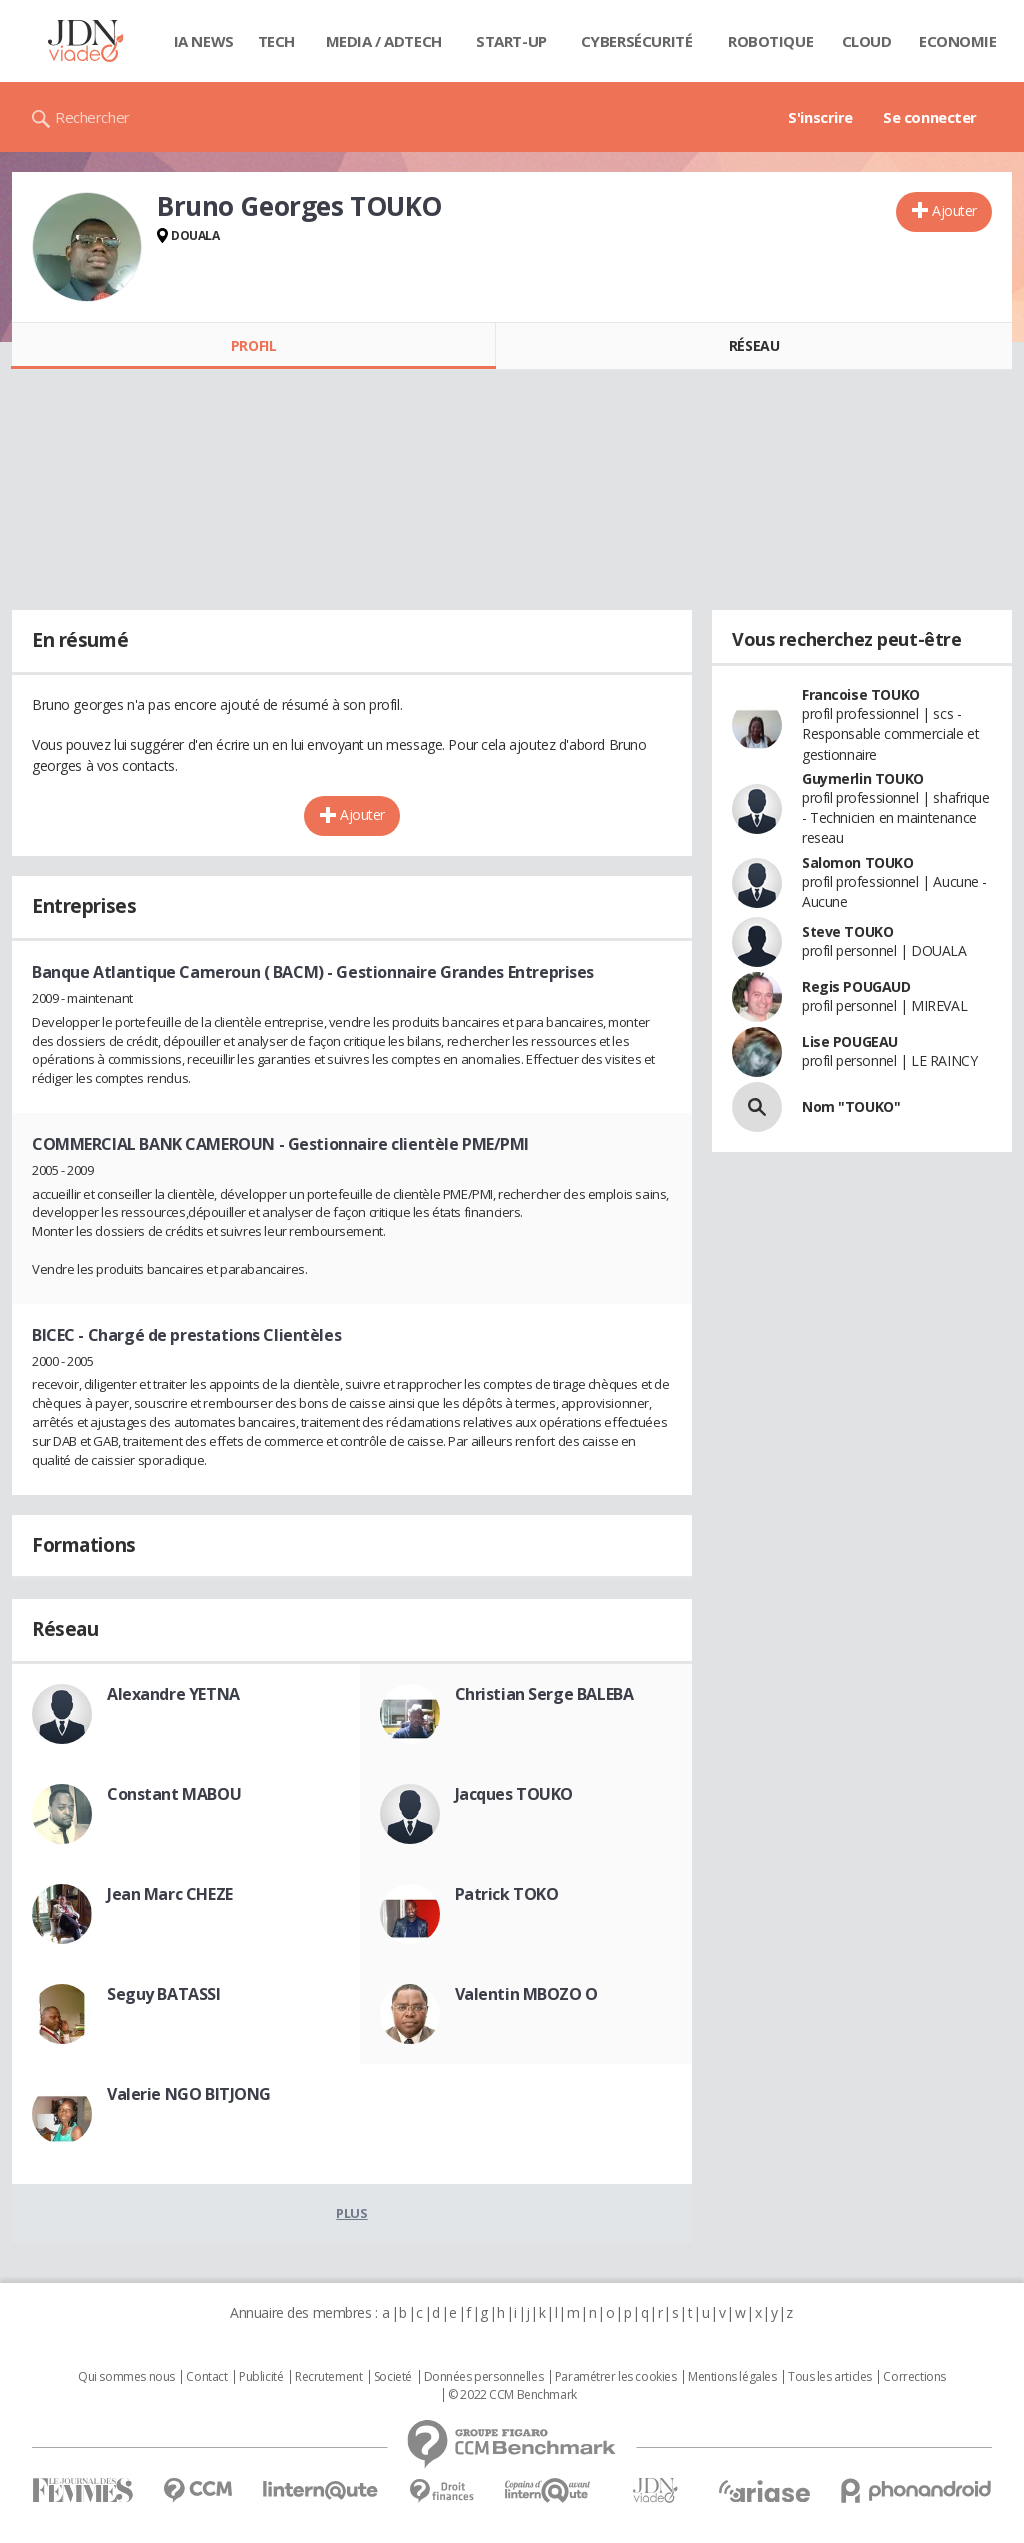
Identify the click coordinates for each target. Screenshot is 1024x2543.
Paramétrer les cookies (616, 2377)
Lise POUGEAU (850, 1041)
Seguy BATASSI (164, 1994)
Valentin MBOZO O (526, 1994)
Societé (393, 2377)
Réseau (754, 345)
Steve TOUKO (847, 931)
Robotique (770, 41)
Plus (351, 2213)
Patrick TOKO (507, 1894)
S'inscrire (820, 117)
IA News (204, 41)
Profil (253, 345)
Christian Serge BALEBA (544, 1694)
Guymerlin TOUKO (863, 778)
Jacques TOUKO (514, 1794)
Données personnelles (484, 2377)
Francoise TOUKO (861, 694)
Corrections (914, 2377)
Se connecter (930, 117)
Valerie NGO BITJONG (189, 2094)
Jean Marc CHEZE (170, 1894)
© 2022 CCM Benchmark (512, 2395)
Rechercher (92, 117)
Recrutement (328, 2377)
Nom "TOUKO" (851, 1106)
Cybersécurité (637, 41)
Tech (276, 41)
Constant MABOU (174, 1794)
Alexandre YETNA (173, 1694)
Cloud (867, 41)
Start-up (511, 41)
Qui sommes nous (126, 2377)
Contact (206, 2377)
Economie (958, 41)
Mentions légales (732, 2377)
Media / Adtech (384, 41)
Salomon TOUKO (858, 862)
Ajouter (954, 210)
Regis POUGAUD (856, 986)
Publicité (261, 2377)
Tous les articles (830, 2377)
